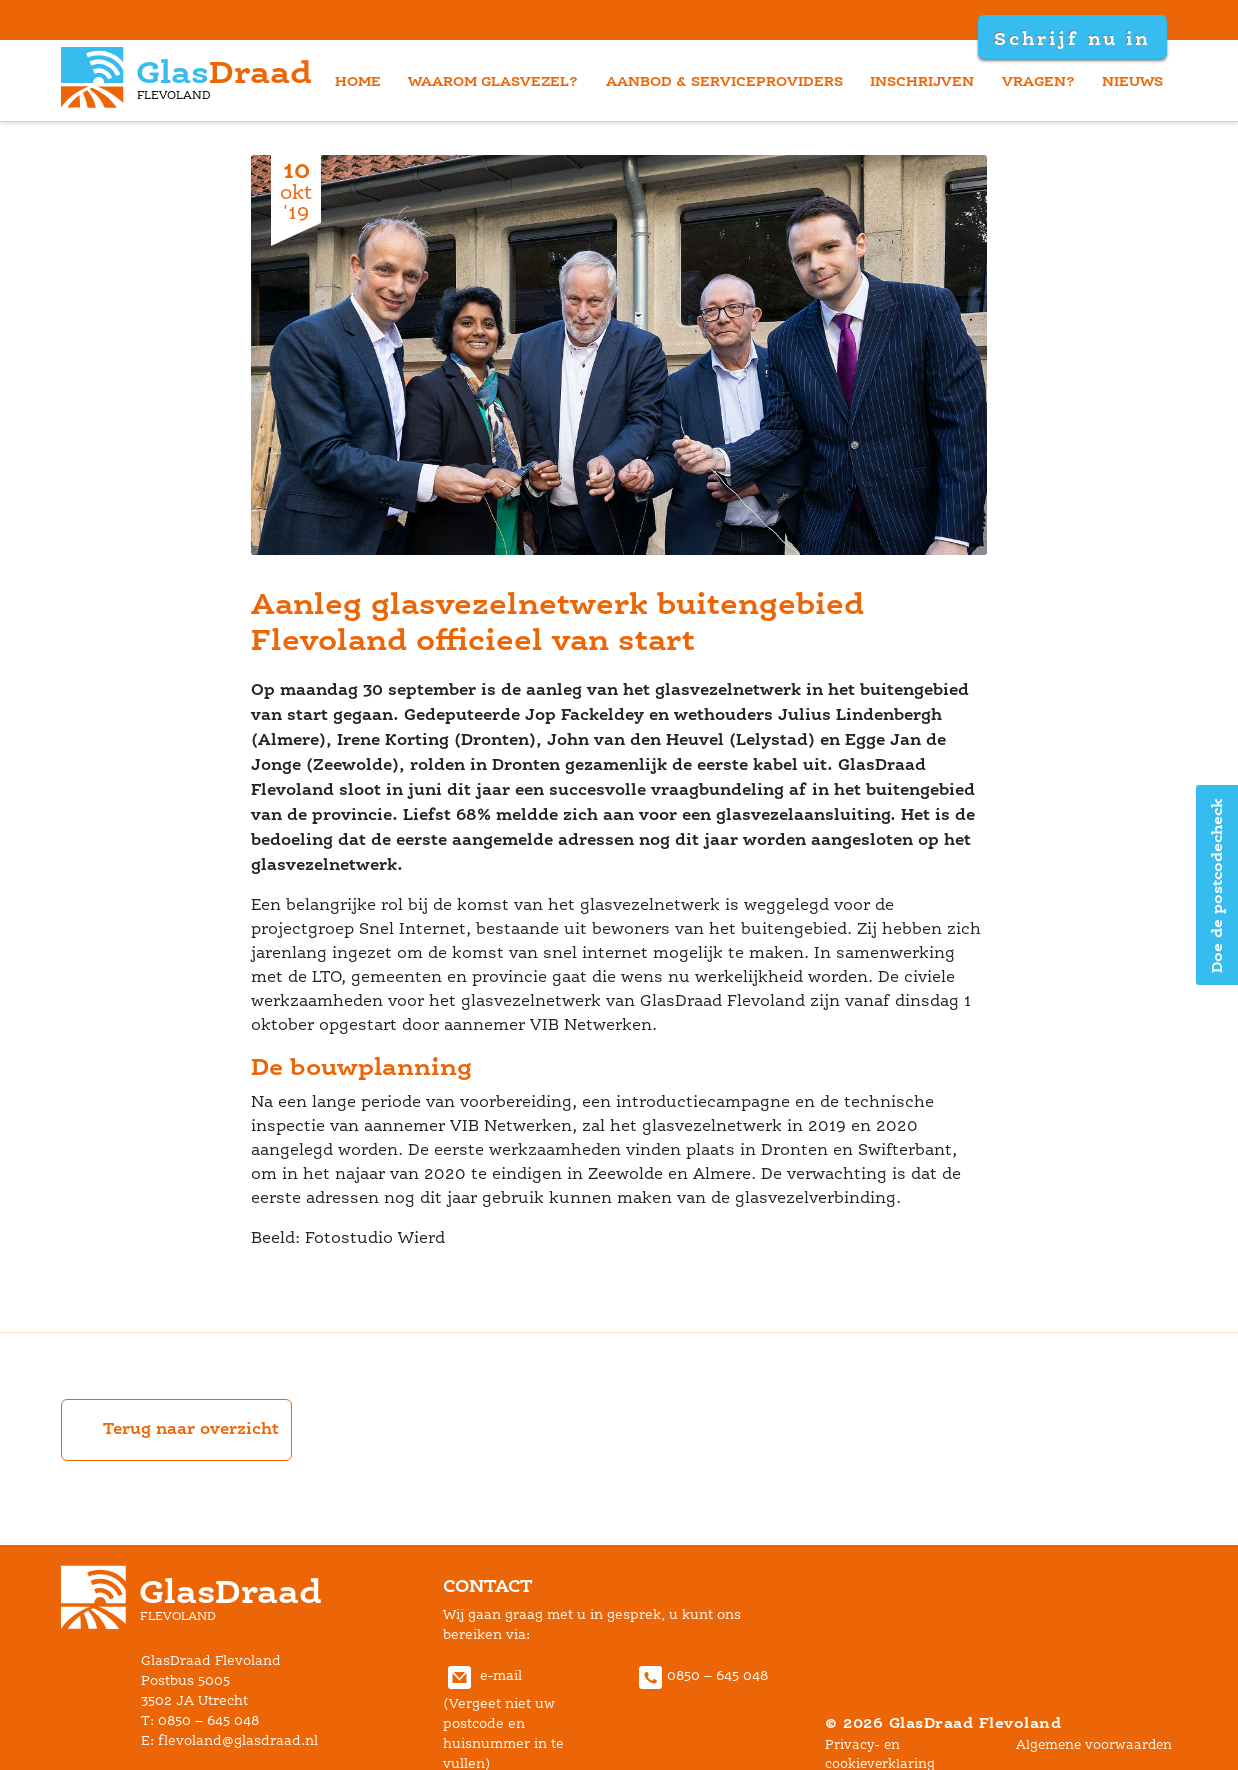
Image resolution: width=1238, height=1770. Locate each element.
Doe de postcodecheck (1216, 885)
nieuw (1132, 80)
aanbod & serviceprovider (724, 80)
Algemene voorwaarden (1094, 1744)
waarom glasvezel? (493, 80)
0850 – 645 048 (701, 1675)
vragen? (1038, 80)
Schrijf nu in (1072, 38)
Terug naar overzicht (176, 1430)
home (358, 80)
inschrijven (922, 80)
